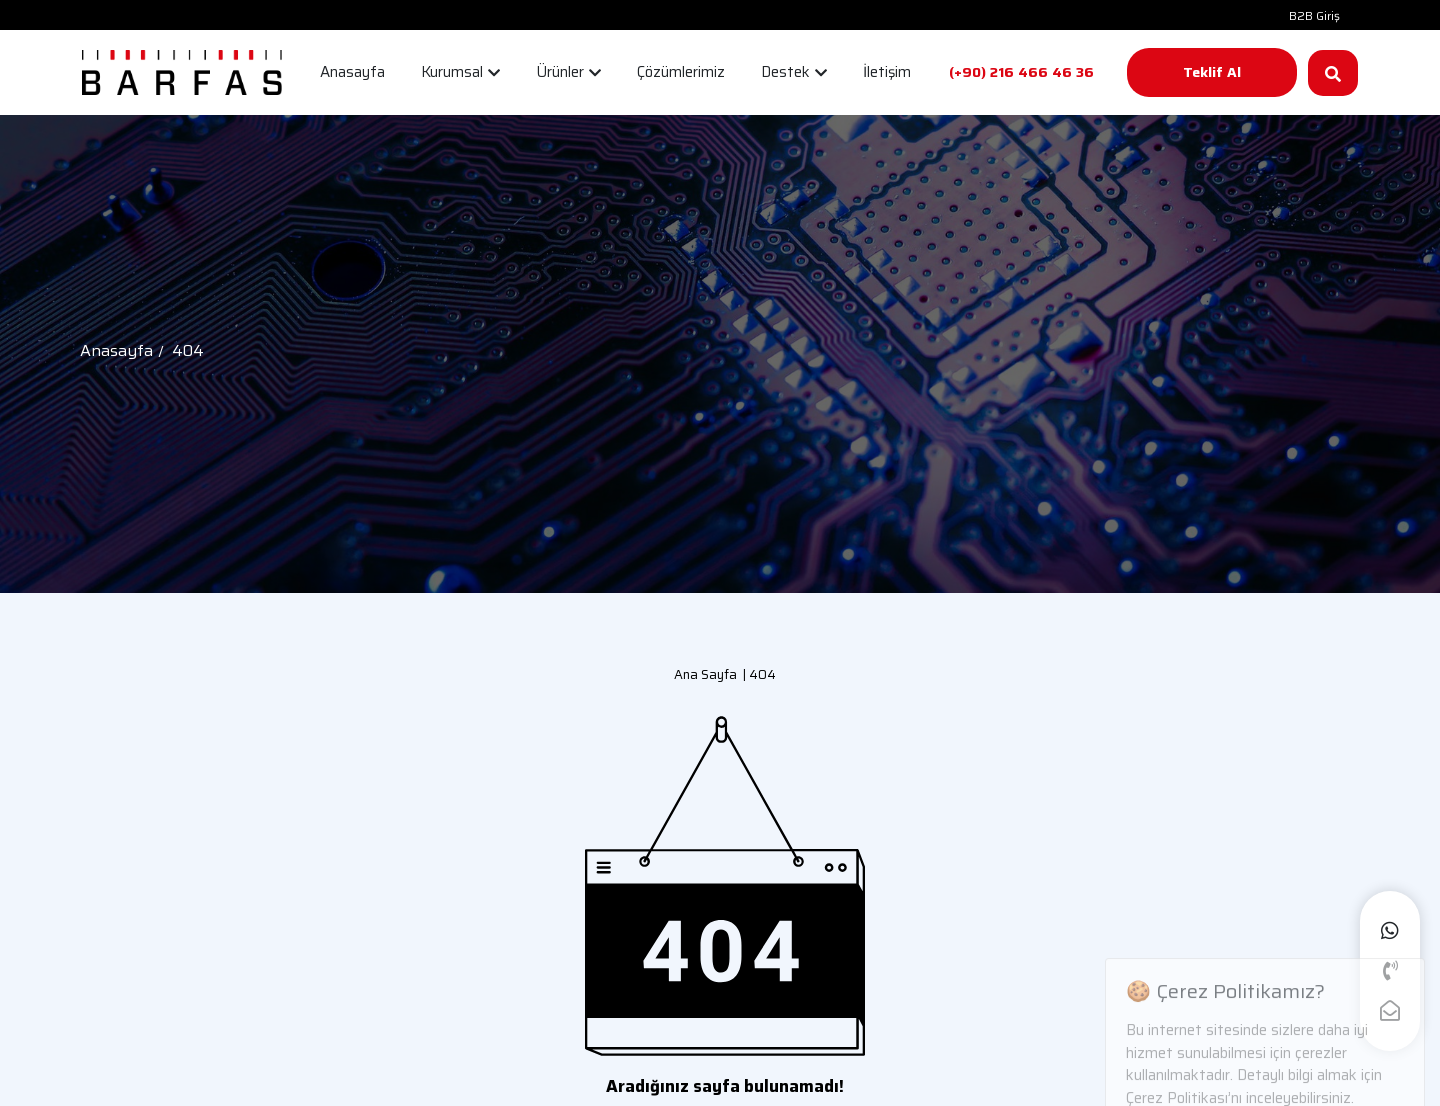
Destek (794, 72)
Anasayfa (116, 350)
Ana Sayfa (705, 674)
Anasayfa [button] (352, 72)
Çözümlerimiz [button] (681, 72)
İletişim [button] (887, 72)
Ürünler (568, 72)
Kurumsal (460, 72)
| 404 (756, 674)
